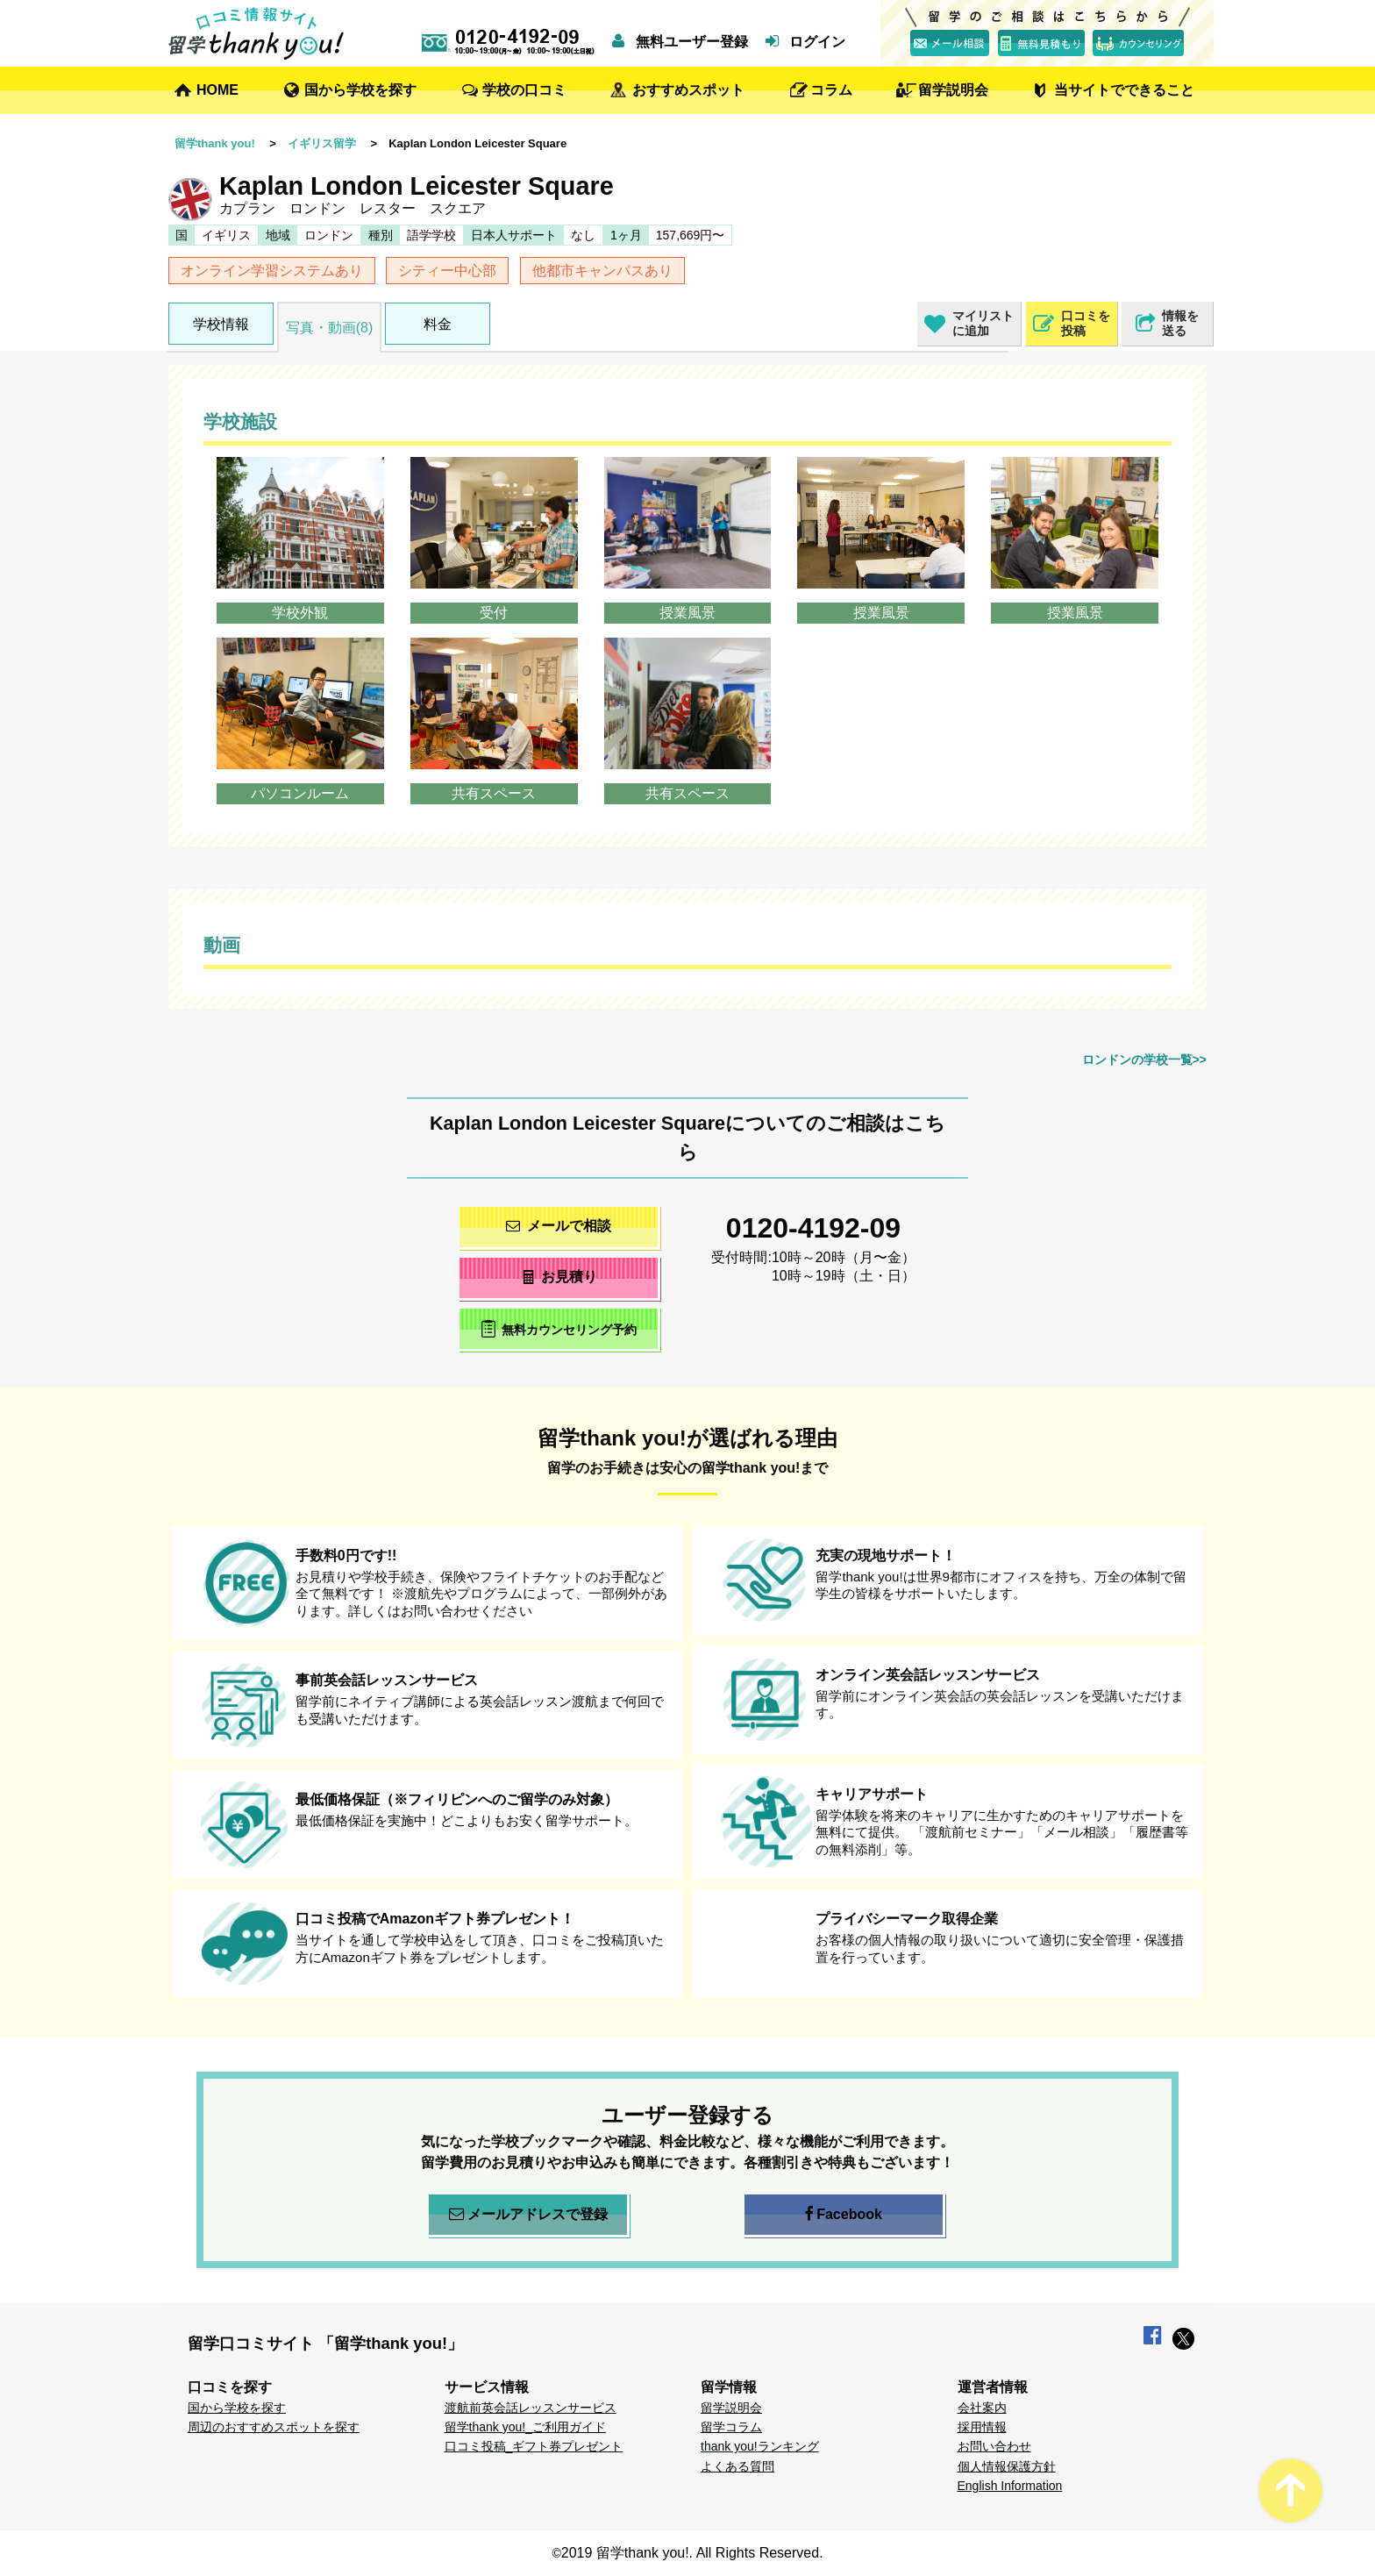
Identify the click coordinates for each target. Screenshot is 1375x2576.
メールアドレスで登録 (528, 2215)
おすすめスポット (688, 89)
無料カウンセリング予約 (559, 1328)
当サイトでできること (1124, 89)
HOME (217, 89)
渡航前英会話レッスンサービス (530, 2408)
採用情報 (982, 2427)
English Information (1010, 2486)
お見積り (559, 1276)
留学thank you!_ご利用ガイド (525, 2427)
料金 (438, 324)
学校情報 (221, 324)
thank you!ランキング (760, 2446)
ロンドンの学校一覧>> (1144, 1060)
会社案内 (982, 2408)
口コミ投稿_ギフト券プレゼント (534, 2446)
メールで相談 (558, 1225)
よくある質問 (737, 2466)
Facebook (843, 2215)
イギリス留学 (322, 143)
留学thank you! (215, 143)
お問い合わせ (994, 2446)
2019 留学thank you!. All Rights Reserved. (692, 2552)
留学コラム (731, 2427)
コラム (831, 89)
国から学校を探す (360, 89)
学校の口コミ (524, 89)
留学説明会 (953, 89)
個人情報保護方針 (1007, 2466)
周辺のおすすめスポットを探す (274, 2427)
